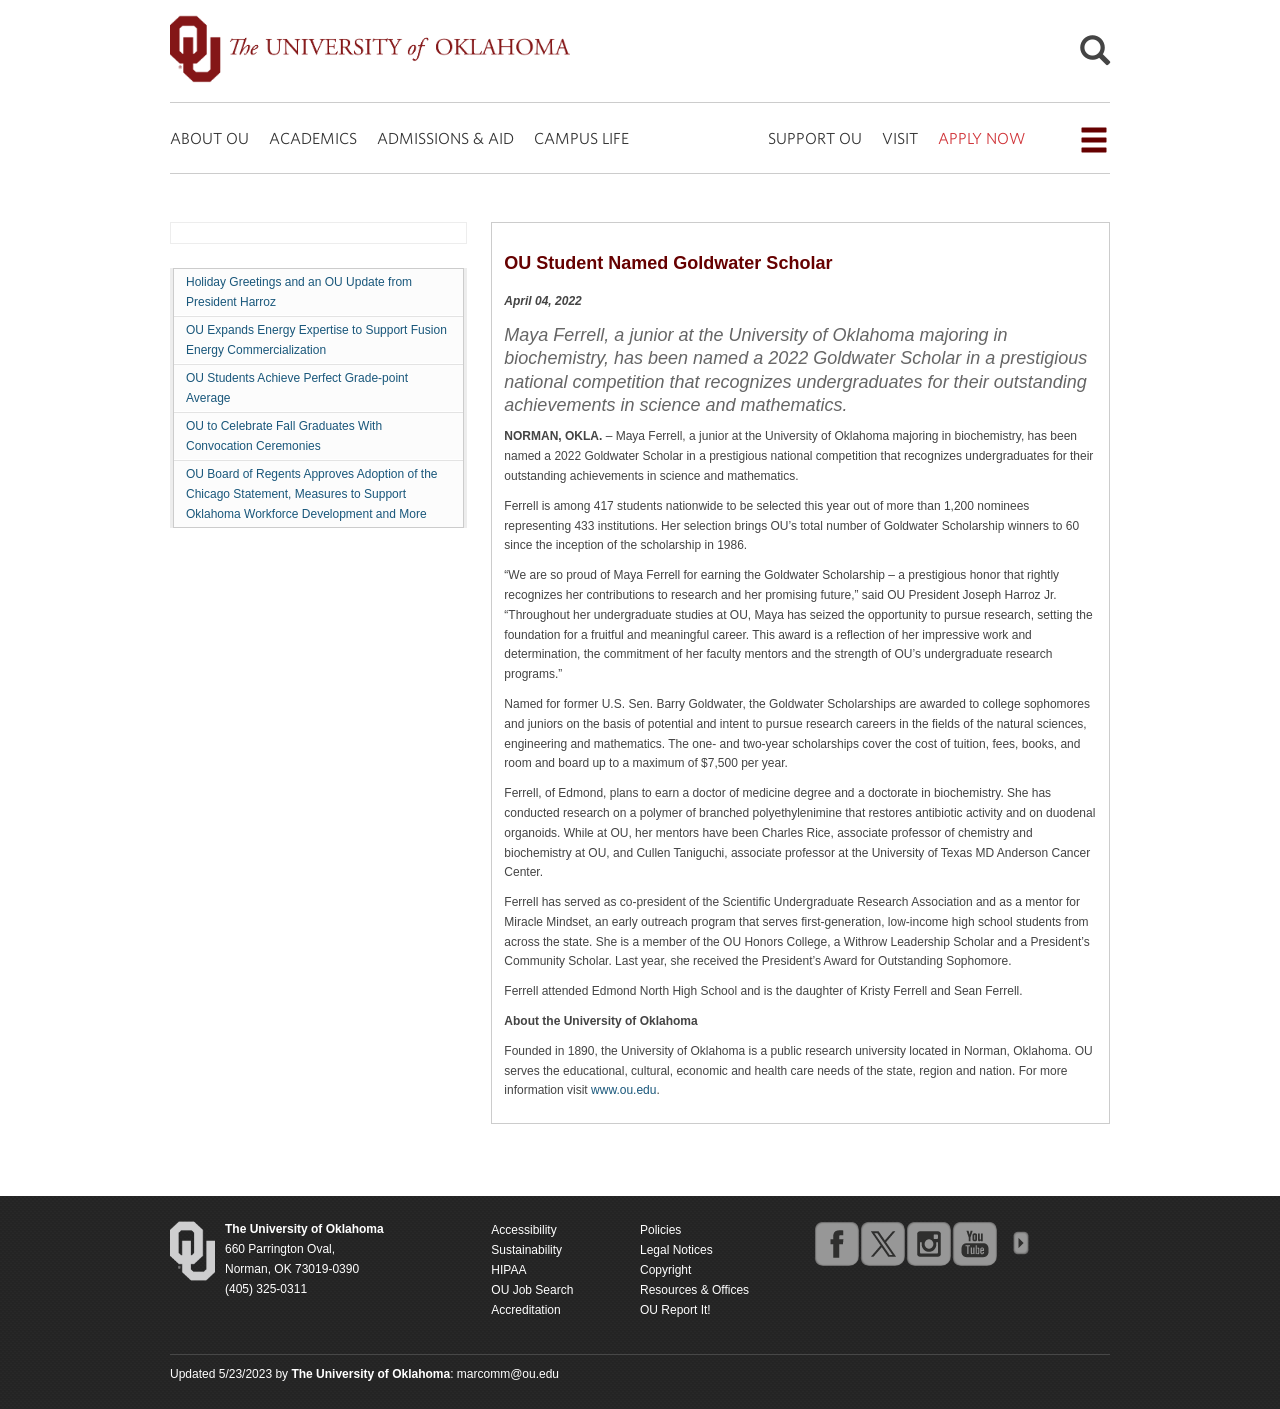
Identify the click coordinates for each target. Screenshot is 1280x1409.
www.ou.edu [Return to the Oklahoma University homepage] (623, 1090)
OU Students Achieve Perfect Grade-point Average (297, 388)
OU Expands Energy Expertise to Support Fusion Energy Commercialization (316, 340)
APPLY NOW (981, 138)
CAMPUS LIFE (581, 138)
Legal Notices (676, 1250)
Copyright (665, 1270)
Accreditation (525, 1310)
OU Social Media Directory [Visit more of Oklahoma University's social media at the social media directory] (1020, 1243)
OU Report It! (675, 1310)
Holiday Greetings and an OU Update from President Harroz (299, 292)
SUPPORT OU (815, 138)
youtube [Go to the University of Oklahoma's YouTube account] (974, 1243)
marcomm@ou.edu (508, 1374)
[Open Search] (1095, 55)
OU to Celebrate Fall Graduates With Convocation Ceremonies (284, 436)
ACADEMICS (313, 138)
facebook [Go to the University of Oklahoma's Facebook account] (836, 1243)
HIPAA (508, 1270)
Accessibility (523, 1230)
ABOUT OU (209, 138)
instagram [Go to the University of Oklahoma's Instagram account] (928, 1243)
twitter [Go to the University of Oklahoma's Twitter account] (882, 1243)
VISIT (900, 138)
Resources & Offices (694, 1290)
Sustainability (526, 1250)
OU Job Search (532, 1290)
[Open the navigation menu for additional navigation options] (1094, 140)
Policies (660, 1230)
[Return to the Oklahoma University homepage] (304, 1229)
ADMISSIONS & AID (445, 138)
